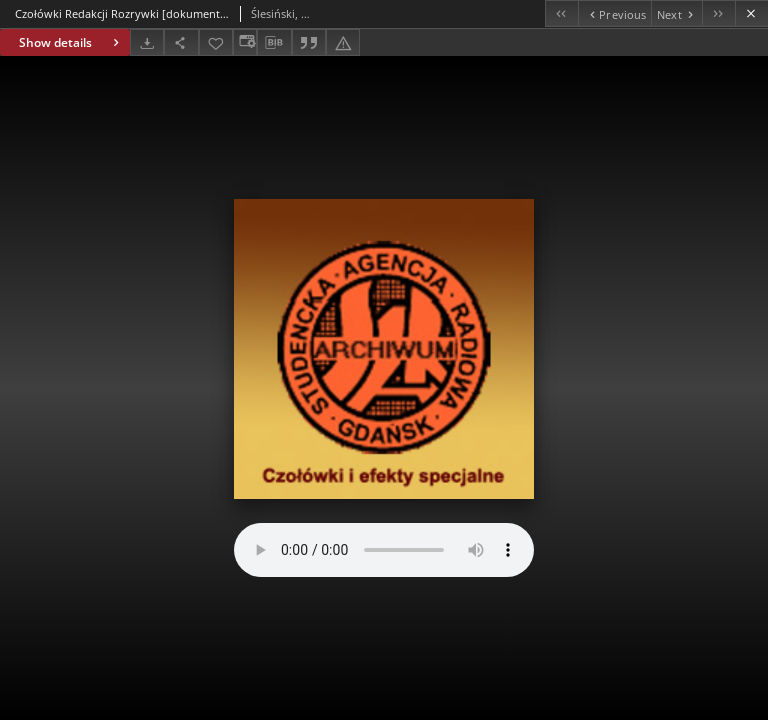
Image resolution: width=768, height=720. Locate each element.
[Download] (147, 42)
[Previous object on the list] (614, 13)
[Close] (751, 13)
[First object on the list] (561, 13)
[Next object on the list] (676, 13)
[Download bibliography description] (274, 43)
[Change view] (245, 42)
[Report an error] (343, 42)
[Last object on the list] (718, 13)
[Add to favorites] (216, 42)
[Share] (181, 42)
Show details (71, 42)
